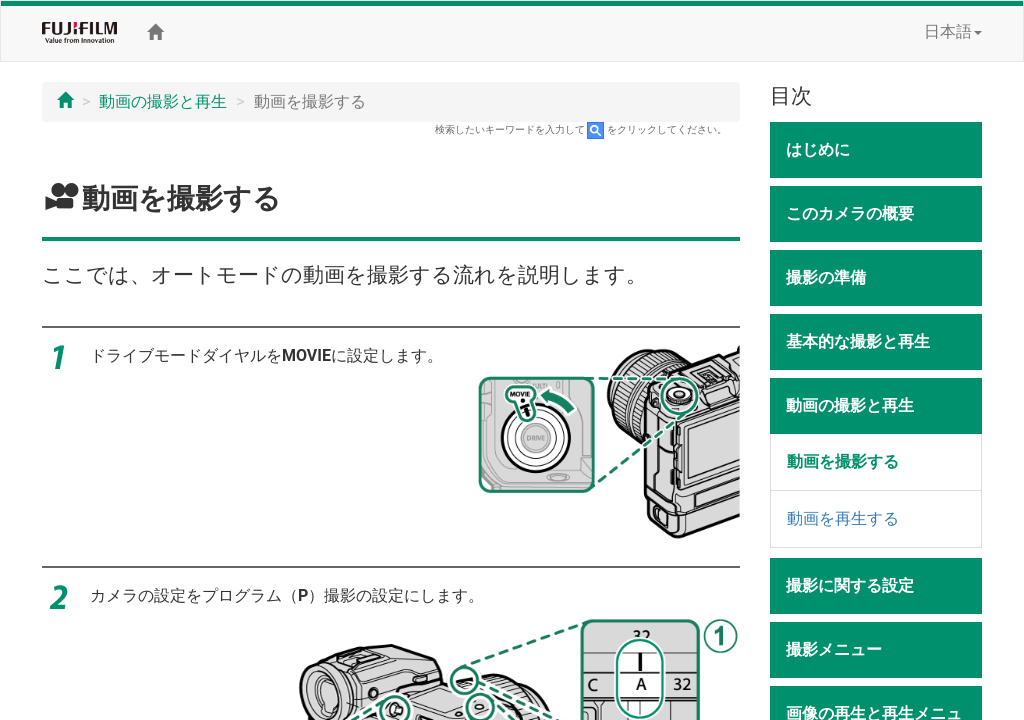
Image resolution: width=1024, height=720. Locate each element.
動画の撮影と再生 (163, 101)
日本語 (953, 31)
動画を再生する (843, 518)
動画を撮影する (843, 461)
